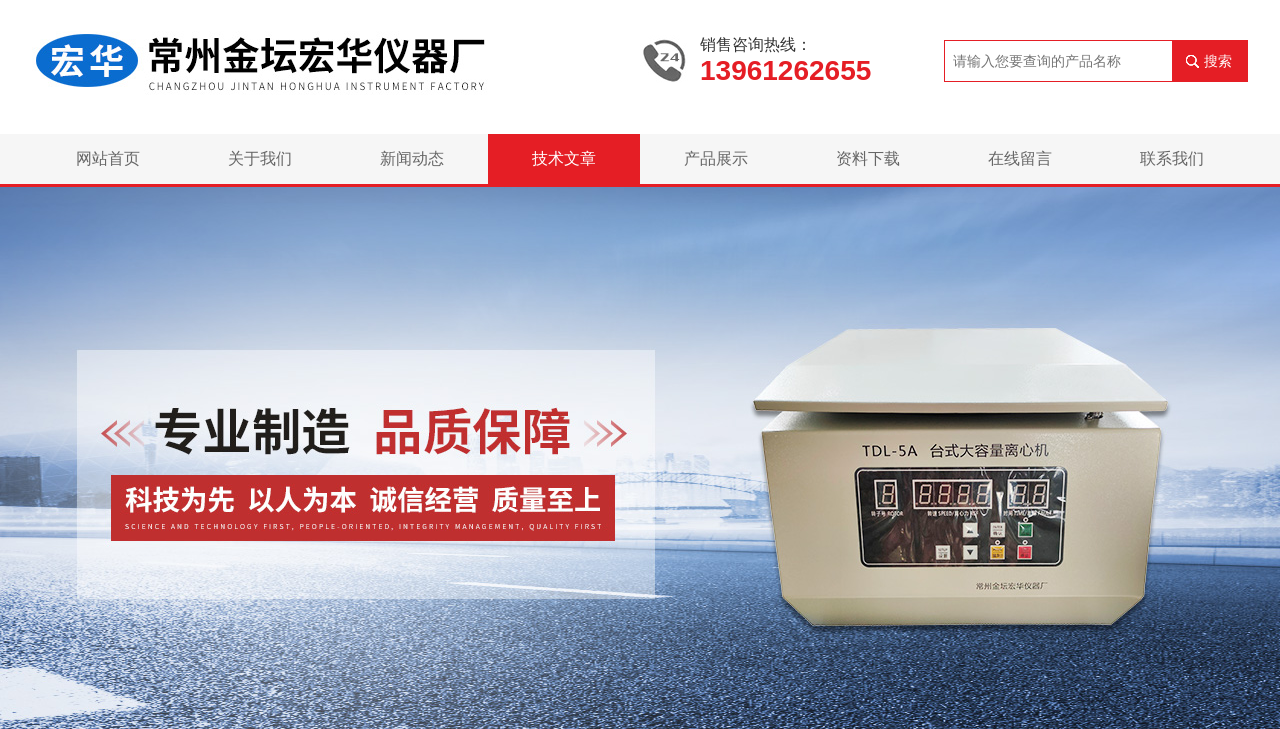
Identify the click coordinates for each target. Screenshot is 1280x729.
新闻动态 (412, 158)
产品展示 (716, 158)
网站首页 (108, 158)
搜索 (1218, 61)
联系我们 (1172, 158)
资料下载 (868, 158)
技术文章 (564, 158)
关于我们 (260, 158)
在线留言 (1020, 158)
